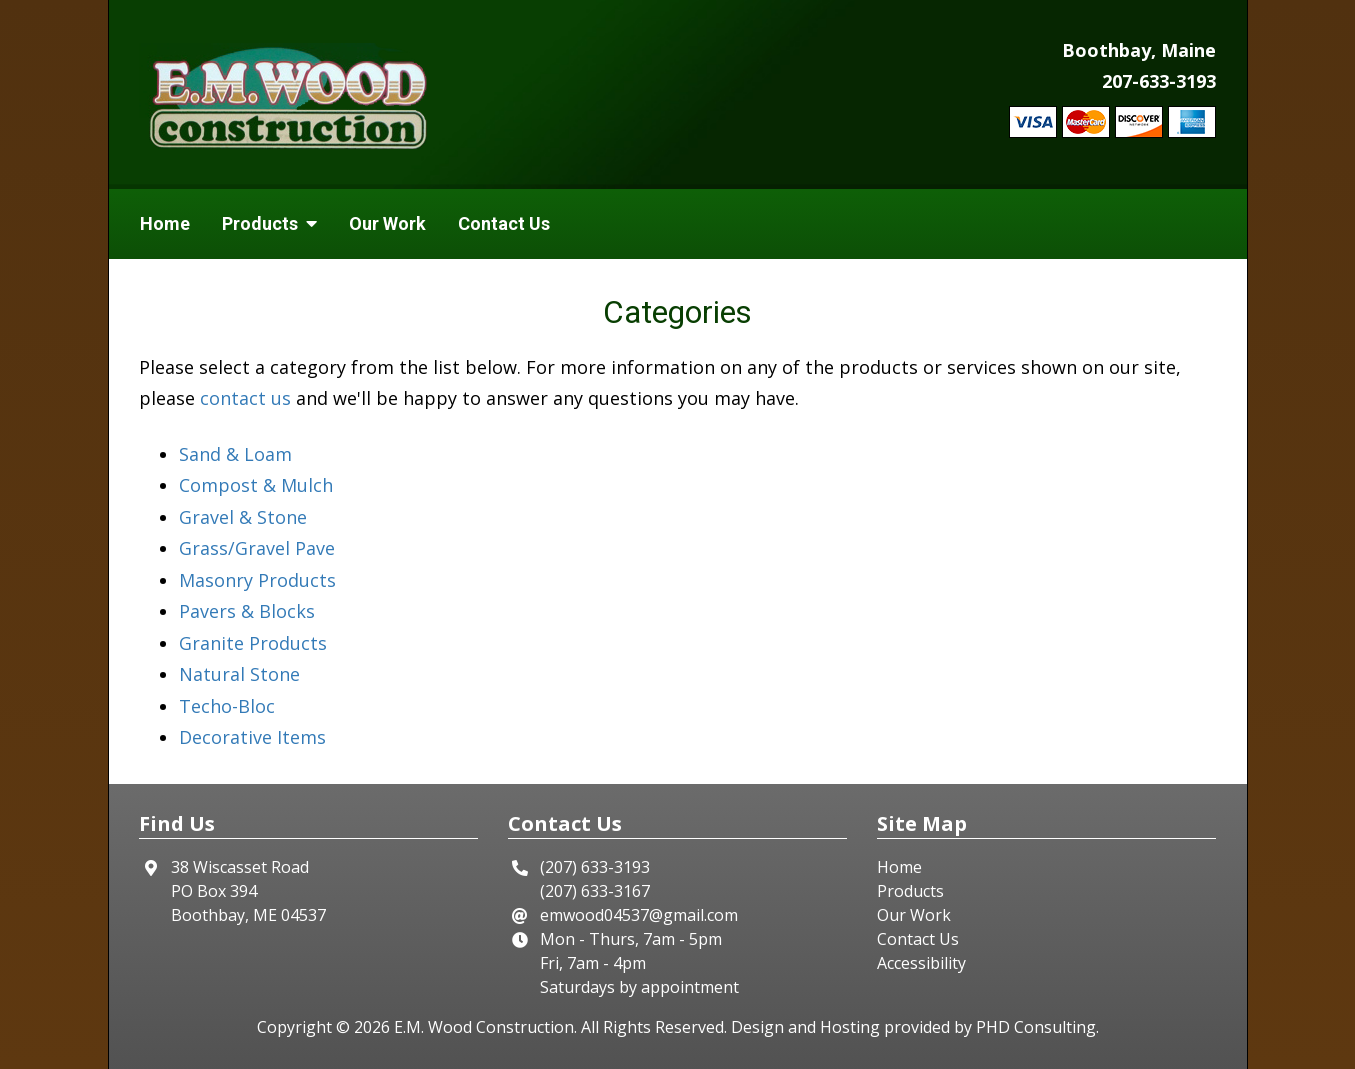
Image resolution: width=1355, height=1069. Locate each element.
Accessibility (921, 963)
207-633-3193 (1159, 81)
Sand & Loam (235, 454)
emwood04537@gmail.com (639, 915)
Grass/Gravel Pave (257, 548)
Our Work (387, 223)
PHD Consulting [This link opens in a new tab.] (1036, 1027)
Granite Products (253, 643)
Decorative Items (252, 737)
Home (165, 223)
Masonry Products (257, 580)
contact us (245, 398)
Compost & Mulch (256, 485)
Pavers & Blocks (247, 611)
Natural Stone (239, 674)
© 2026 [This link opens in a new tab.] (363, 1027)
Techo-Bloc (227, 706)
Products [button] (269, 223)
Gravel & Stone (243, 517)
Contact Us (504, 223)
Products (910, 891)
